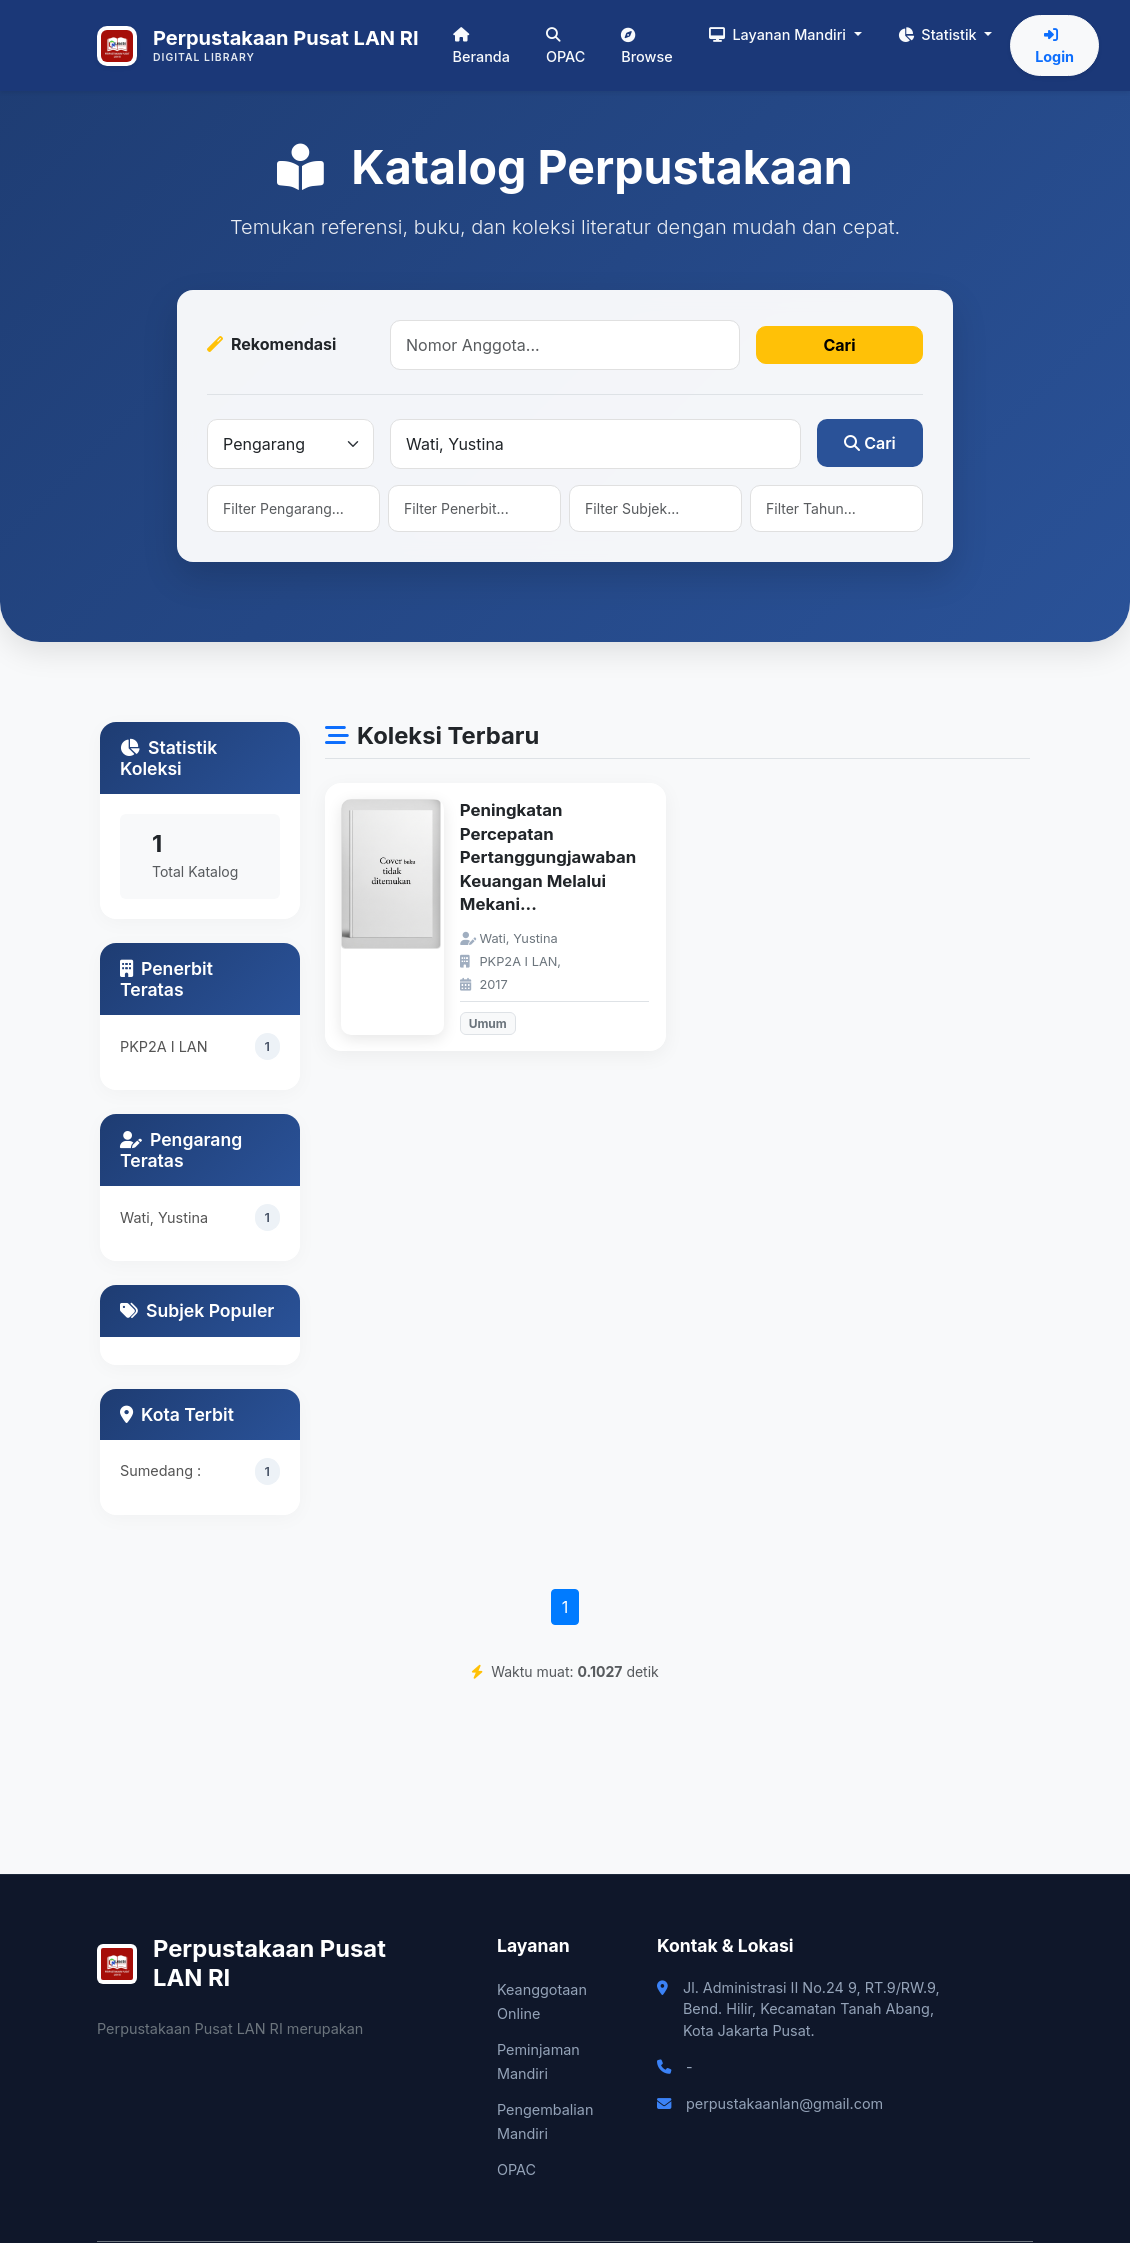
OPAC (565, 46)
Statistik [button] (939, 34)
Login (1054, 46)
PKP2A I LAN (164, 1046)
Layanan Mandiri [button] (779, 34)
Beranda (481, 46)
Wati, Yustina (164, 1217)
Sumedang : (160, 1470)
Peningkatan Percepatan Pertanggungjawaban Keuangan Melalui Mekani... (548, 857)
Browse (646, 46)
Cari (839, 345)
